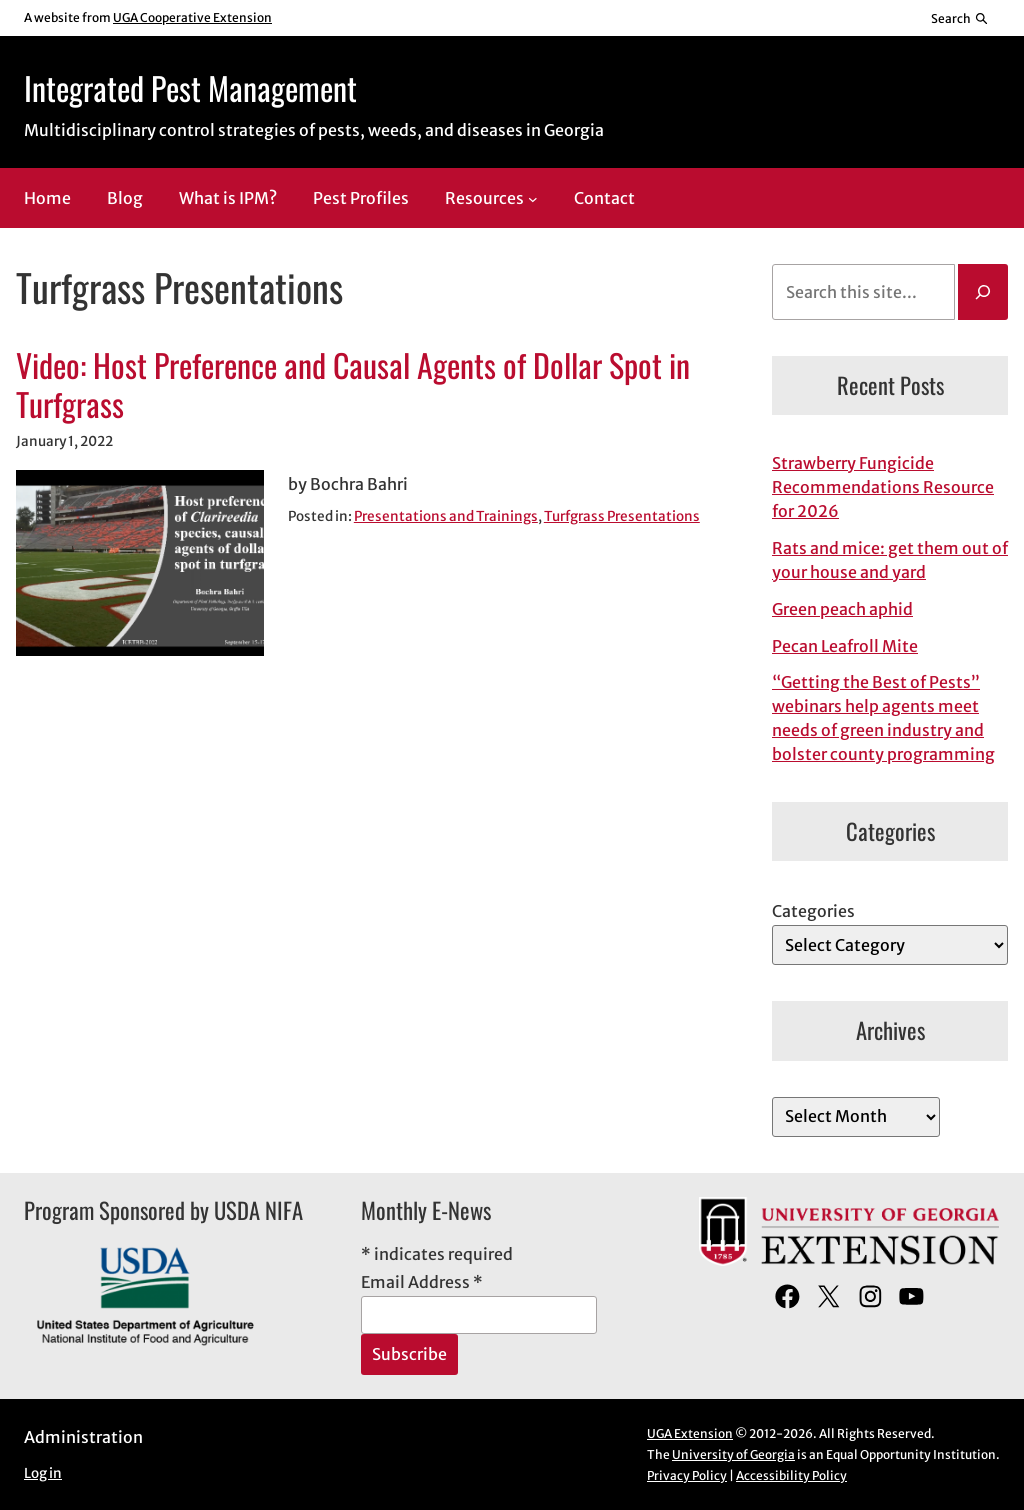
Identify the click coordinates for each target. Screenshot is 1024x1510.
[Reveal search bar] (960, 18)
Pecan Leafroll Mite (845, 646)
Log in (43, 1473)
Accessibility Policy (791, 1475)
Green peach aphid (842, 609)
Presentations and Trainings (446, 516)
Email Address (422, 1282)
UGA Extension (690, 1433)
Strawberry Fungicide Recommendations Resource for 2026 (883, 487)
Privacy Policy (687, 1475)
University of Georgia (733, 1454)
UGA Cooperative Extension (192, 17)
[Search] (983, 292)
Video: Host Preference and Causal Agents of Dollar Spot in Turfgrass (353, 384)
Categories (813, 911)
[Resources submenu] (533, 199)
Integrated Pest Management (190, 87)
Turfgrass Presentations (622, 516)
